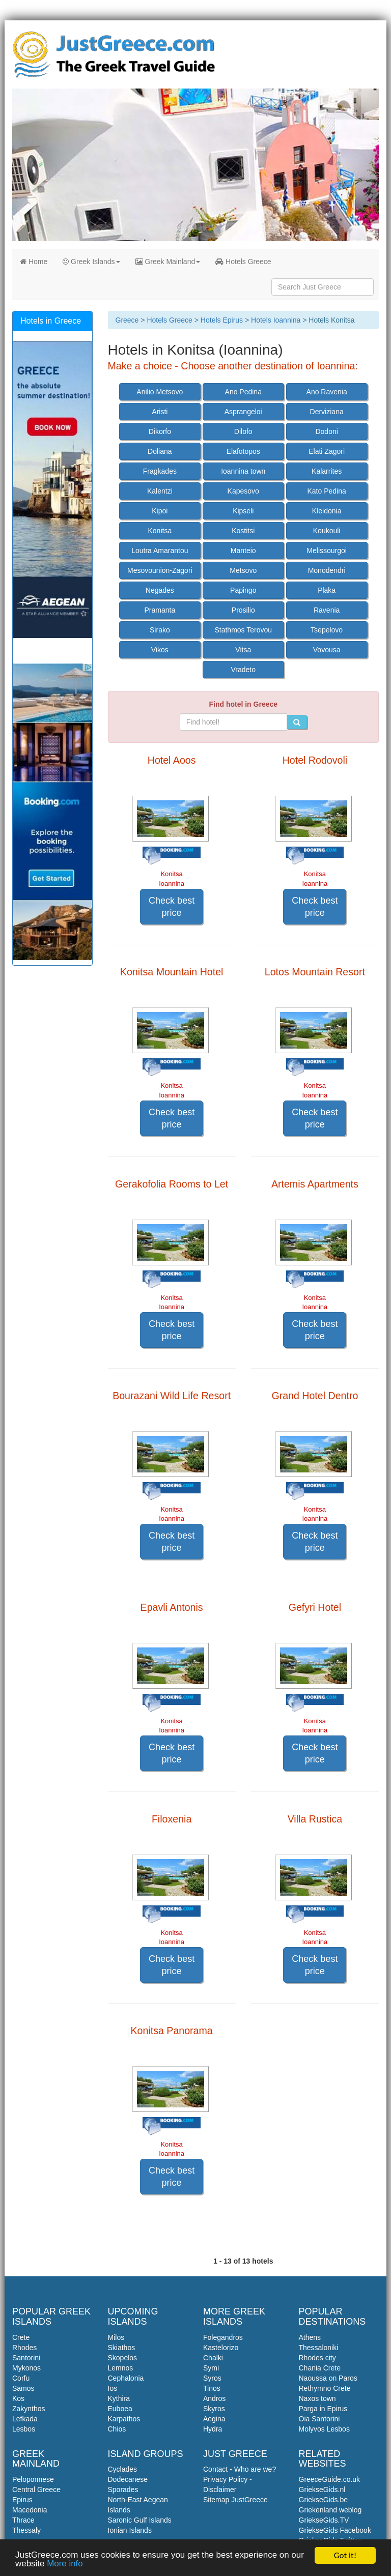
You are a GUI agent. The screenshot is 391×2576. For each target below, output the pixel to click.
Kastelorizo (220, 2347)
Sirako (160, 630)
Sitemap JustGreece (235, 2500)
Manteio (243, 550)
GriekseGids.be (323, 2500)
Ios (113, 2388)
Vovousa (327, 650)
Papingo (243, 590)
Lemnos (120, 2368)
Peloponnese (33, 2479)
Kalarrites (327, 471)
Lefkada (25, 2419)
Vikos (160, 650)
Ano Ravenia (326, 392)
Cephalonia (126, 2378)
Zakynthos (28, 2409)
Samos (23, 2388)
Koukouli (327, 531)
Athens (310, 2337)
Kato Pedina (326, 491)
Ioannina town (243, 471)
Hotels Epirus (222, 320)
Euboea (120, 2409)
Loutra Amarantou (159, 550)
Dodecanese (128, 2479)
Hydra (212, 2429)
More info (65, 2566)
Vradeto (243, 669)
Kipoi (159, 511)
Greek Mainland (168, 261)
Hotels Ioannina (275, 320)
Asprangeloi (243, 412)
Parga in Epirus (323, 2409)
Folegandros (223, 2337)
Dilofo (243, 431)
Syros (212, 2378)
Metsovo (243, 570)
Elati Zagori (327, 451)
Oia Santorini (319, 2419)
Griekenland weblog (330, 2510)
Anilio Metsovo (159, 392)
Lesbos (23, 2429)
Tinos (211, 2388)
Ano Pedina (243, 392)
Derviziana (327, 412)
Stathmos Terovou (243, 630)
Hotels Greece (243, 261)
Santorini (26, 2358)
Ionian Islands (130, 2530)
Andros (214, 2398)
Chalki (213, 2358)
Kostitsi (243, 531)
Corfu (21, 2378)
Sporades (123, 2489)
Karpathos (124, 2419)
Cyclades (122, 2469)
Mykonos (26, 2368)
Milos (116, 2337)
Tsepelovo (327, 630)
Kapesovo (243, 491)
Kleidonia (327, 511)
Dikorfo (160, 431)
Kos (18, 2398)
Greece (127, 320)
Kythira (119, 2398)
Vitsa (243, 650)
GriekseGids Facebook (335, 2530)
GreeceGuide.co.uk (329, 2479)
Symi (211, 2368)
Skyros (214, 2409)
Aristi (159, 412)
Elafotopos (243, 451)
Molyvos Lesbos (324, 2429)
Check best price (171, 906)
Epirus (22, 2500)
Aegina (214, 2419)
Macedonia (29, 2510)
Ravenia (327, 610)
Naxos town (317, 2398)
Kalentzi (160, 491)
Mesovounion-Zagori (159, 570)
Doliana (160, 451)
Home (33, 261)
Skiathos (121, 2347)
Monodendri (327, 570)
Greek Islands (91, 261)
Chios (117, 2429)
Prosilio (243, 610)
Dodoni (326, 431)
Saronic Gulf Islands (140, 2520)
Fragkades (160, 471)
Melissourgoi (326, 550)
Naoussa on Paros (328, 2378)
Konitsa (160, 531)
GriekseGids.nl (322, 2489)
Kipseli (243, 511)
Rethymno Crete (325, 2388)
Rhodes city (317, 2358)
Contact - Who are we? (239, 2469)
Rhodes (24, 2347)
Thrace (23, 2520)
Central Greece (36, 2489)
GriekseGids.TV (324, 2520)
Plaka (327, 590)
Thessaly (26, 2530)
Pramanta (160, 610)
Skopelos (122, 2358)
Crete (21, 2337)
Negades (160, 590)
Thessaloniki (319, 2347)
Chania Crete (320, 2368)
